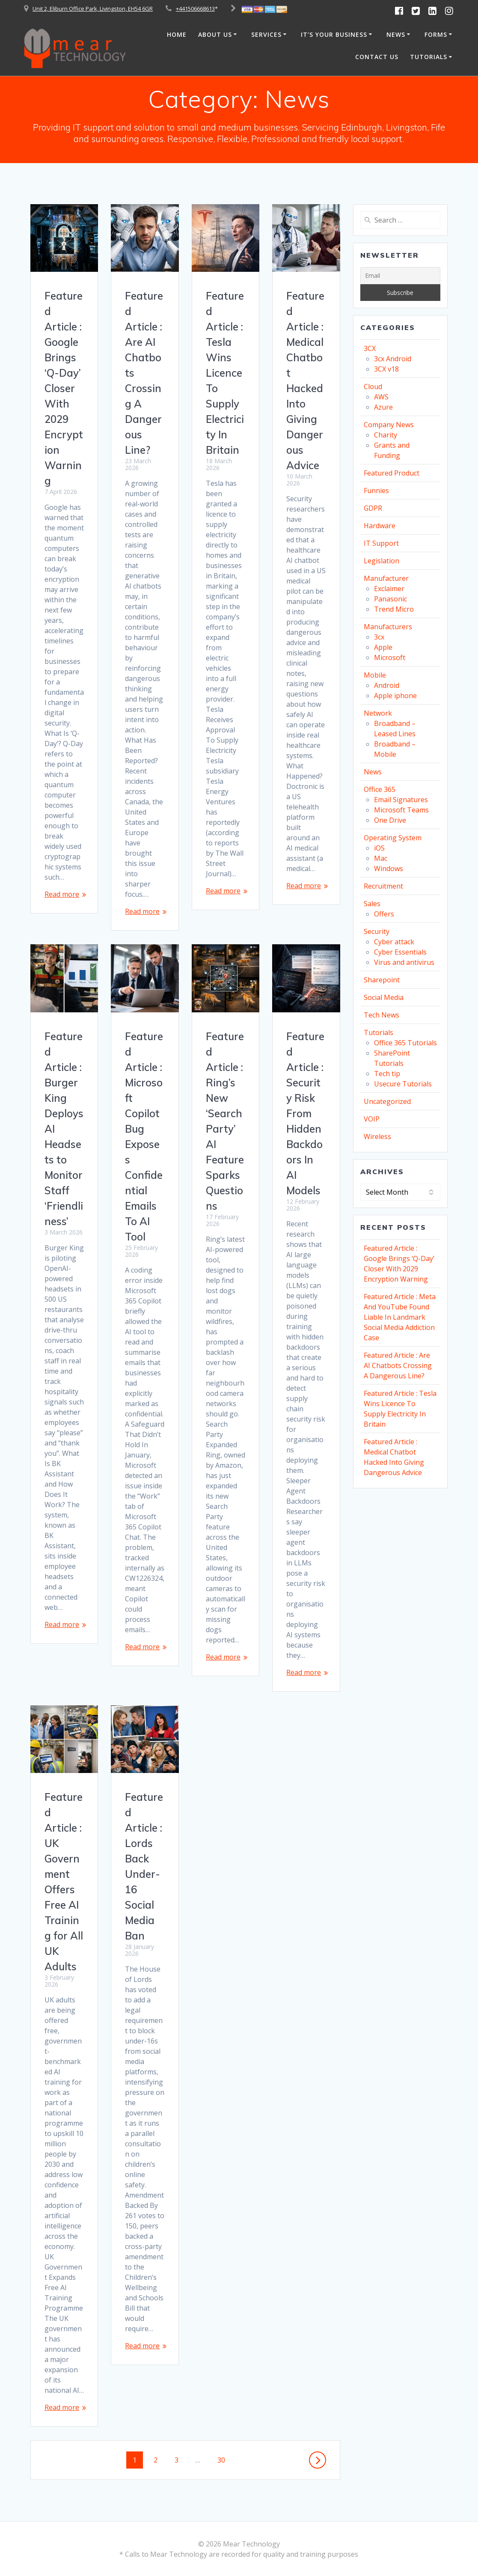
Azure (383, 407)
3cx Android (392, 358)
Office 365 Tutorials (405, 1042)
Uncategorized (387, 1101)
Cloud (373, 386)
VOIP (372, 1119)
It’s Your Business (334, 34)
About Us (215, 34)
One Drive (390, 820)
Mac (380, 858)
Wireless (377, 1136)
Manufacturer (386, 578)
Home (177, 34)
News (395, 34)
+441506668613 (195, 8)
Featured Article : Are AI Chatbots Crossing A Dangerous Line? (398, 1365)
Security (376, 931)
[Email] (400, 275)
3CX (370, 348)
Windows (388, 868)
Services (266, 34)
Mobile (375, 675)
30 (224, 2459)
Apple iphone (395, 695)
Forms (436, 34)
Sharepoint (382, 980)
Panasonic (390, 599)
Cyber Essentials (400, 952)
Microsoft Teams (401, 810)
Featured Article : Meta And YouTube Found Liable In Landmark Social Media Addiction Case (400, 1317)
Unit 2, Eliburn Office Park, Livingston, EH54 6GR (93, 8)
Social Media (384, 997)
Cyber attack (394, 941)
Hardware (379, 525)
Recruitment (383, 886)
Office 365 (379, 789)
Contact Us (376, 57)
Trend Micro (394, 609)
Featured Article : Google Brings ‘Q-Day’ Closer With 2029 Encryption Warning (64, 388)
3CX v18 (386, 369)
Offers (384, 914)
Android (386, 685)
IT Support (381, 543)
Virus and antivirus (404, 962)
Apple (383, 647)
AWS (381, 397)
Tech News (381, 1015)
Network (378, 713)
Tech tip (387, 1073)
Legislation (381, 560)
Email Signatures (401, 799)
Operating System (393, 837)
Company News (389, 424)
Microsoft (389, 657)
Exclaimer (389, 588)
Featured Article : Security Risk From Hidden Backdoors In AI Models (305, 1113)
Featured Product (391, 473)
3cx (379, 637)
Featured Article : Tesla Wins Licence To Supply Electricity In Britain (225, 372)
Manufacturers (388, 626)
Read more (62, 894)
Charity (385, 435)
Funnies (376, 490)
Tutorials (428, 57)
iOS (379, 848)
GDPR (373, 508)
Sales (372, 903)
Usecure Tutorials (403, 1084)
